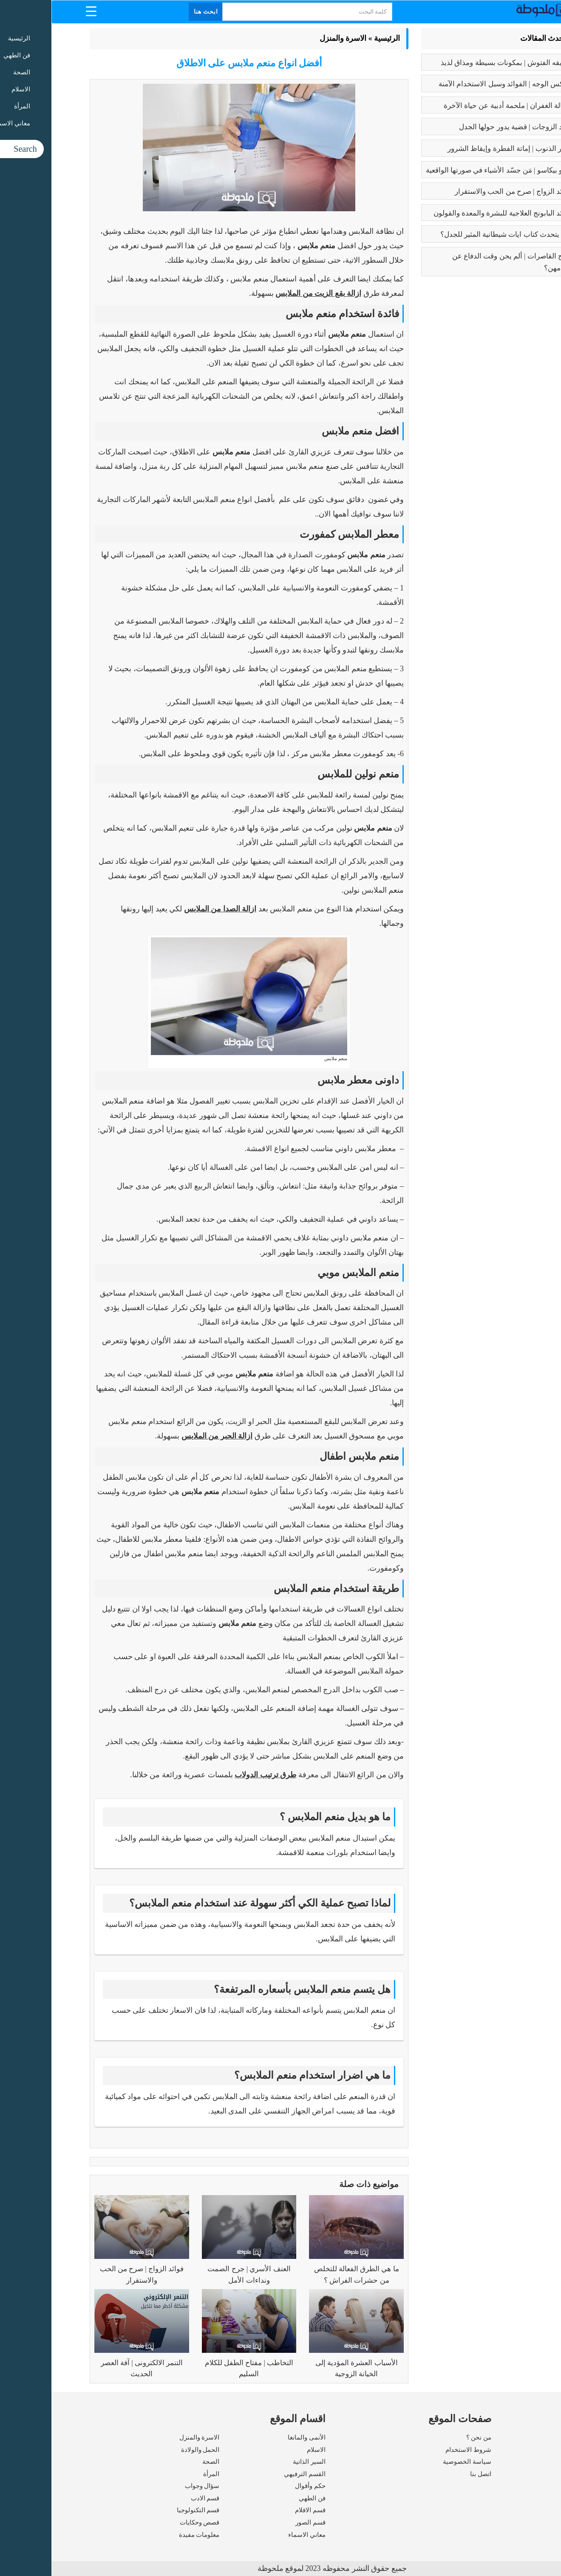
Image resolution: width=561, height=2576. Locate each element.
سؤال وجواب (150, 2485)
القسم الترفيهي (253, 2474)
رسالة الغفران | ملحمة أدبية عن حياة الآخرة (456, 106)
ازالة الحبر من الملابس (165, 1436)
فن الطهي (260, 2498)
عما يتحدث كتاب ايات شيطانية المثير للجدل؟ (455, 234)
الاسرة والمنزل (291, 38)
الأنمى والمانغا (255, 2437)
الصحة (159, 2461)
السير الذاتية (257, 2461)
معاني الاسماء (255, 2534)
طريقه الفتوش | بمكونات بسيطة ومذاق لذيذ (454, 63)
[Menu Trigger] (39, 10)
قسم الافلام (259, 2510)
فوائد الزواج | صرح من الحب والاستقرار (461, 191)
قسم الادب (153, 2498)
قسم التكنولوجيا (146, 2510)
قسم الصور (259, 2522)
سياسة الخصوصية (415, 2461)
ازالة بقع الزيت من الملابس (267, 293)
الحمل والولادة (149, 2449)
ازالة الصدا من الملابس (169, 909)
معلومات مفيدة (148, 2534)
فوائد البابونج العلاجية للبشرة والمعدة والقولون (451, 213)
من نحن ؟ (427, 2437)
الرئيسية (335, 38)
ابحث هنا (154, 12)
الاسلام (264, 2449)
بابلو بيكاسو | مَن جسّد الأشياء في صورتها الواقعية (447, 170)
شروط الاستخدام (417, 2449)
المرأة (160, 2474)
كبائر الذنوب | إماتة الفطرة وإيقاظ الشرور (458, 149)
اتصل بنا (429, 2474)
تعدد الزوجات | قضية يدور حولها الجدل (464, 127)
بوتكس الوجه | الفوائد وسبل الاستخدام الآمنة (453, 84)
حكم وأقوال (259, 2485)
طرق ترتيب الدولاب (214, 1774)
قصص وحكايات (148, 2522)
